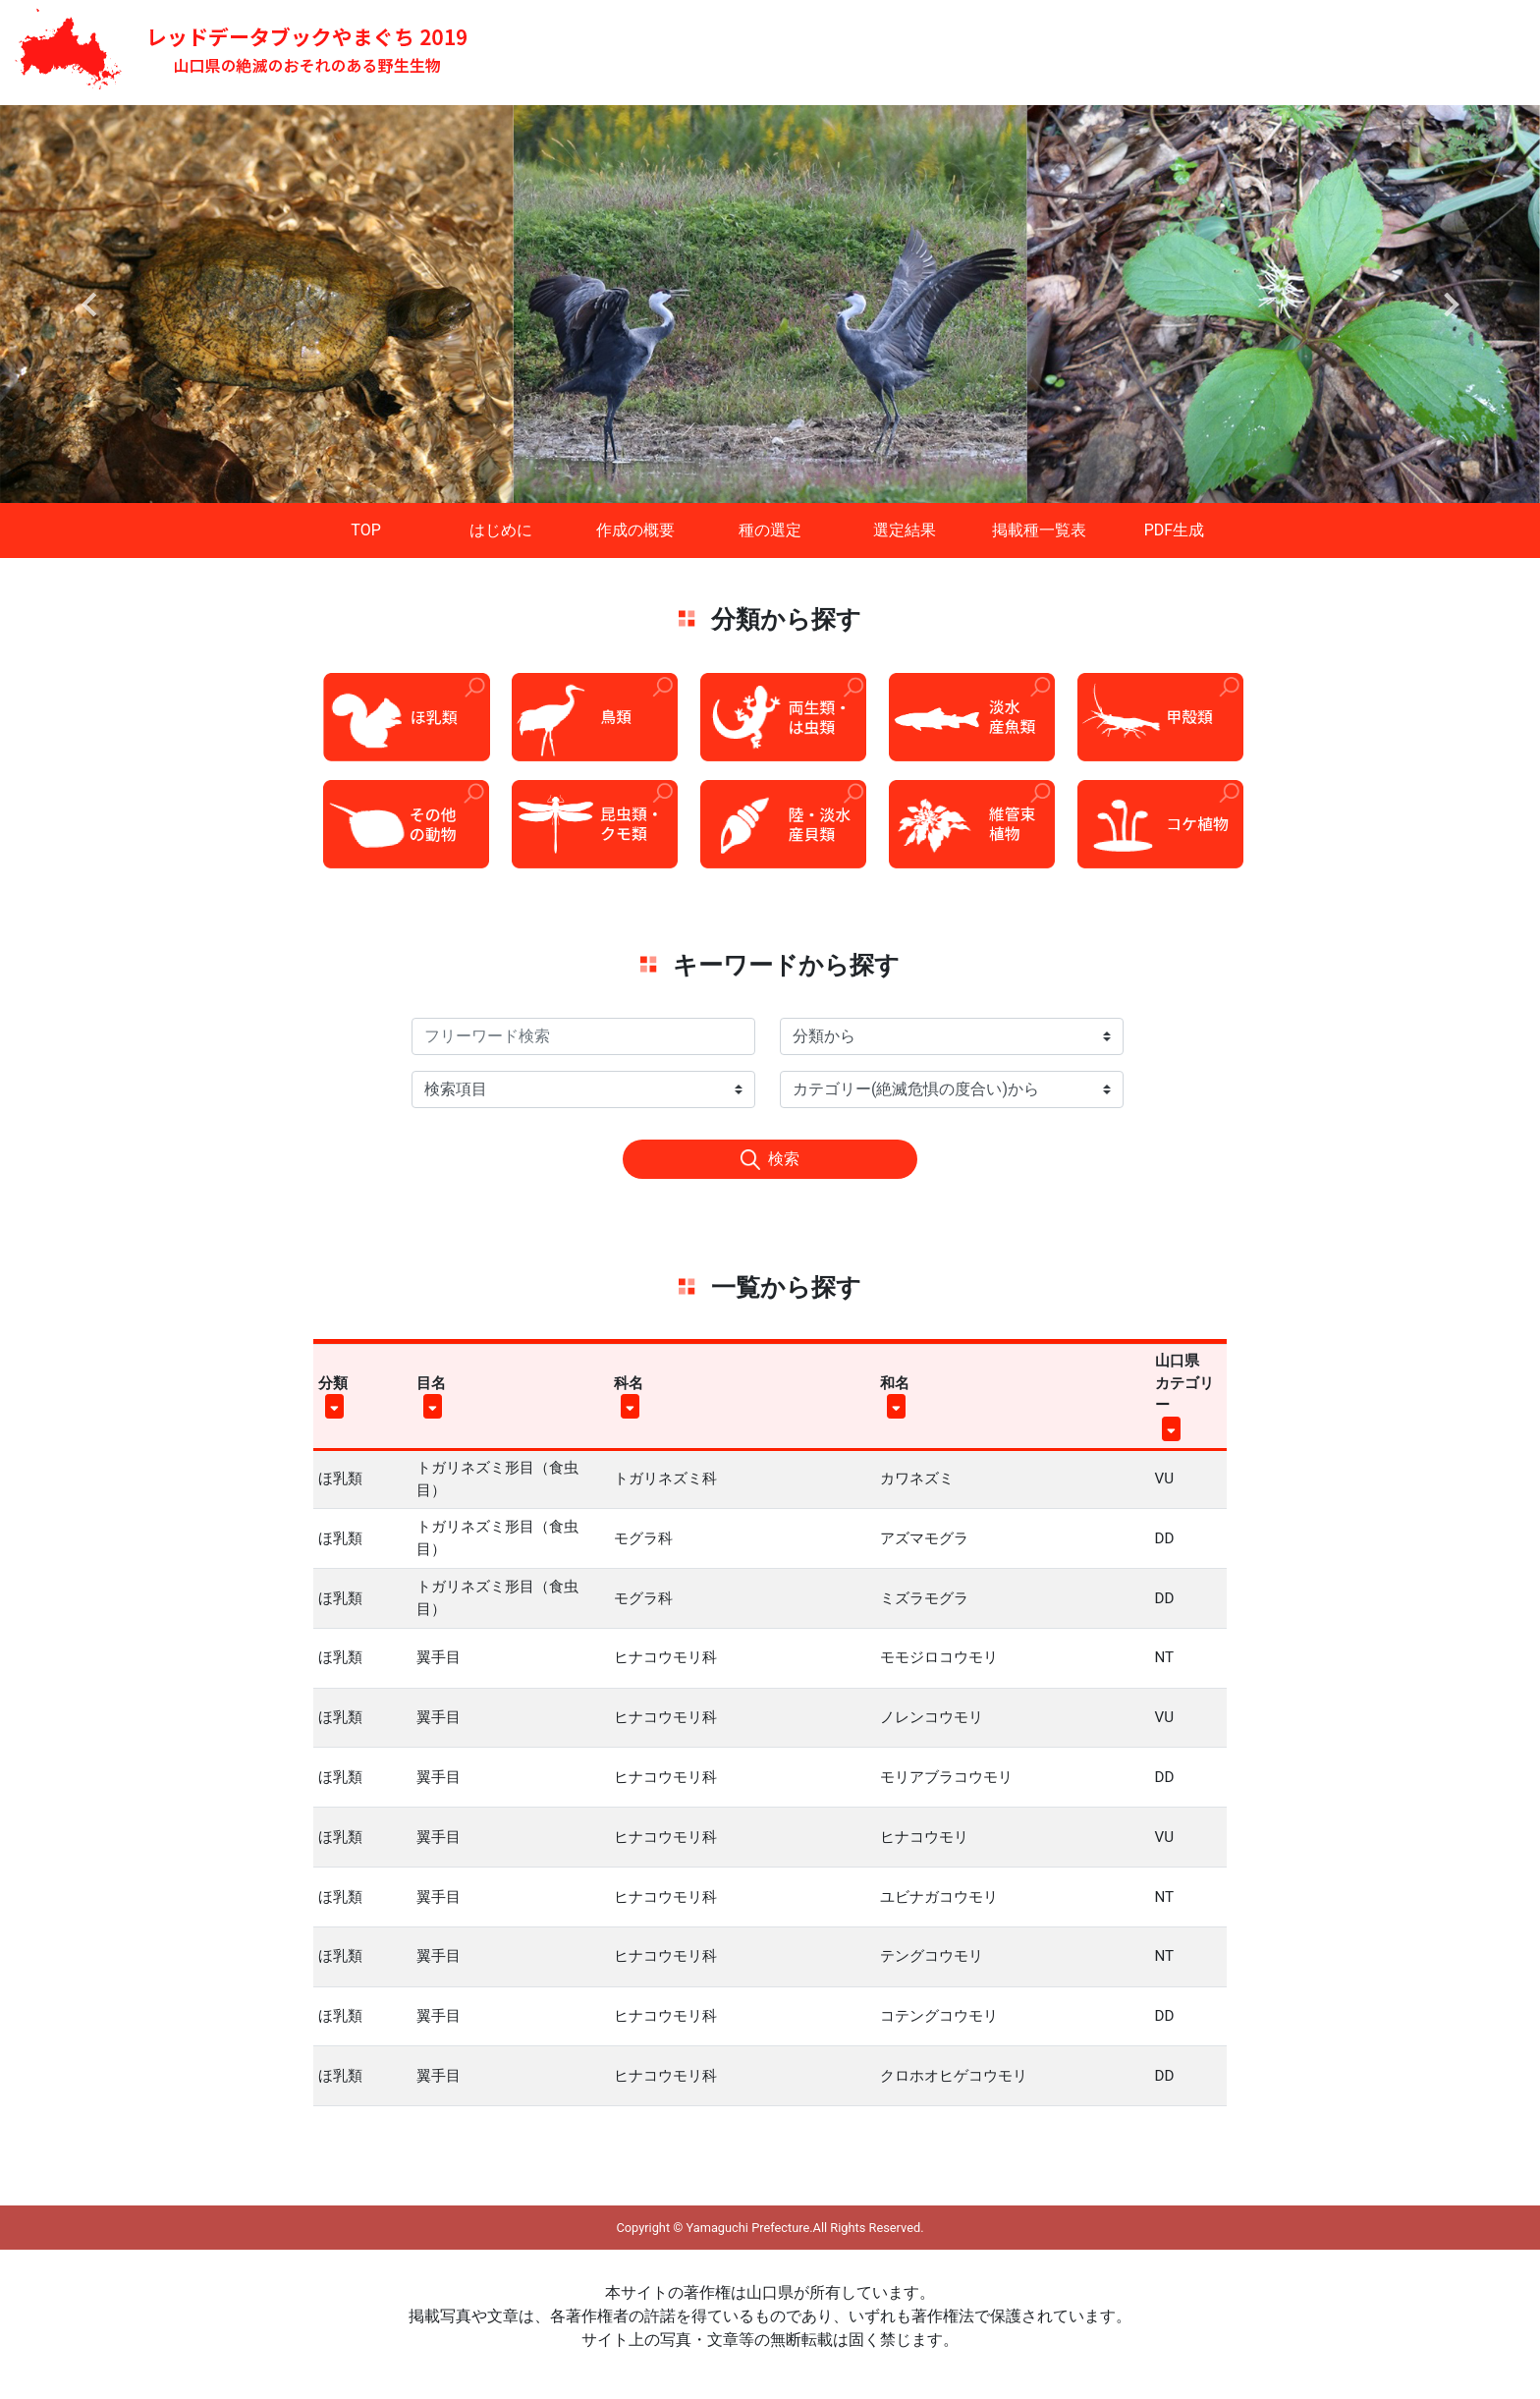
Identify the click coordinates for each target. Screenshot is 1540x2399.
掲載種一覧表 (1039, 530)
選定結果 (904, 530)
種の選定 (770, 530)
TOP (365, 530)
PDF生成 (1174, 530)
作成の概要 (635, 530)
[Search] (583, 1036)
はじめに (500, 530)
